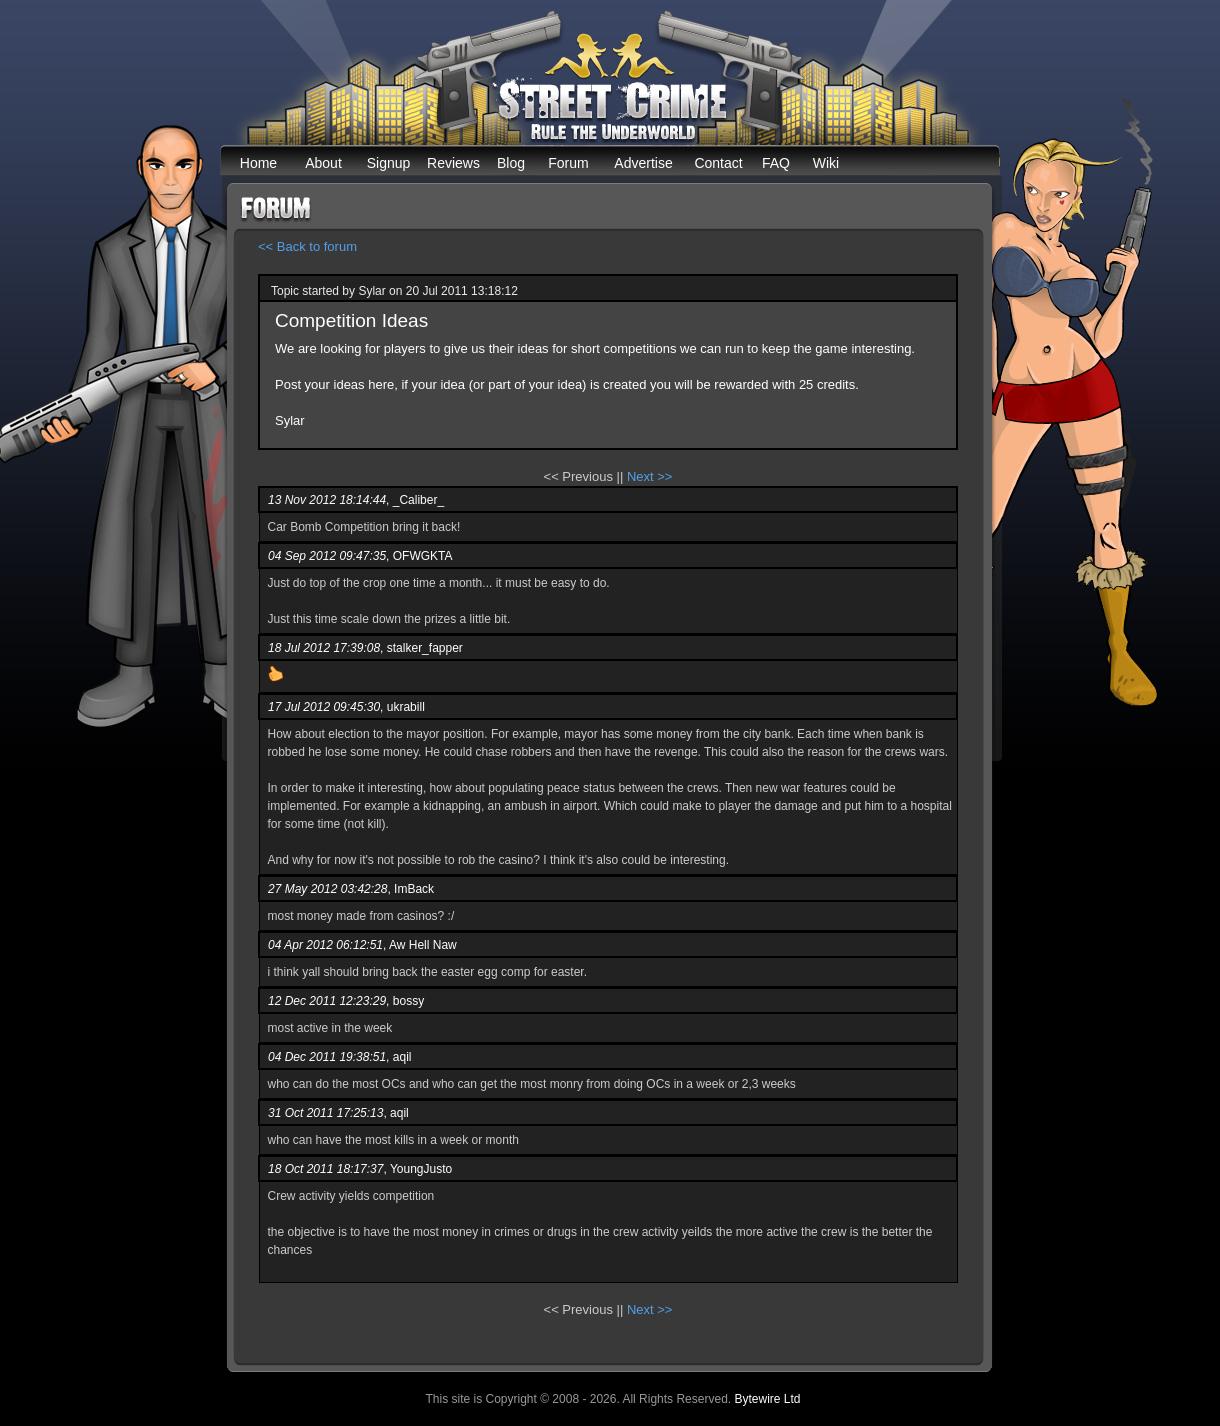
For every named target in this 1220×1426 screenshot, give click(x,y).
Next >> (650, 476)
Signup (389, 163)
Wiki (826, 163)
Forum (568, 163)
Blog (511, 163)
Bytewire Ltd (767, 1399)
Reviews (453, 163)
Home (258, 163)
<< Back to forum (307, 246)
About (323, 163)
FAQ (776, 163)
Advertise (643, 163)
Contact (718, 163)
